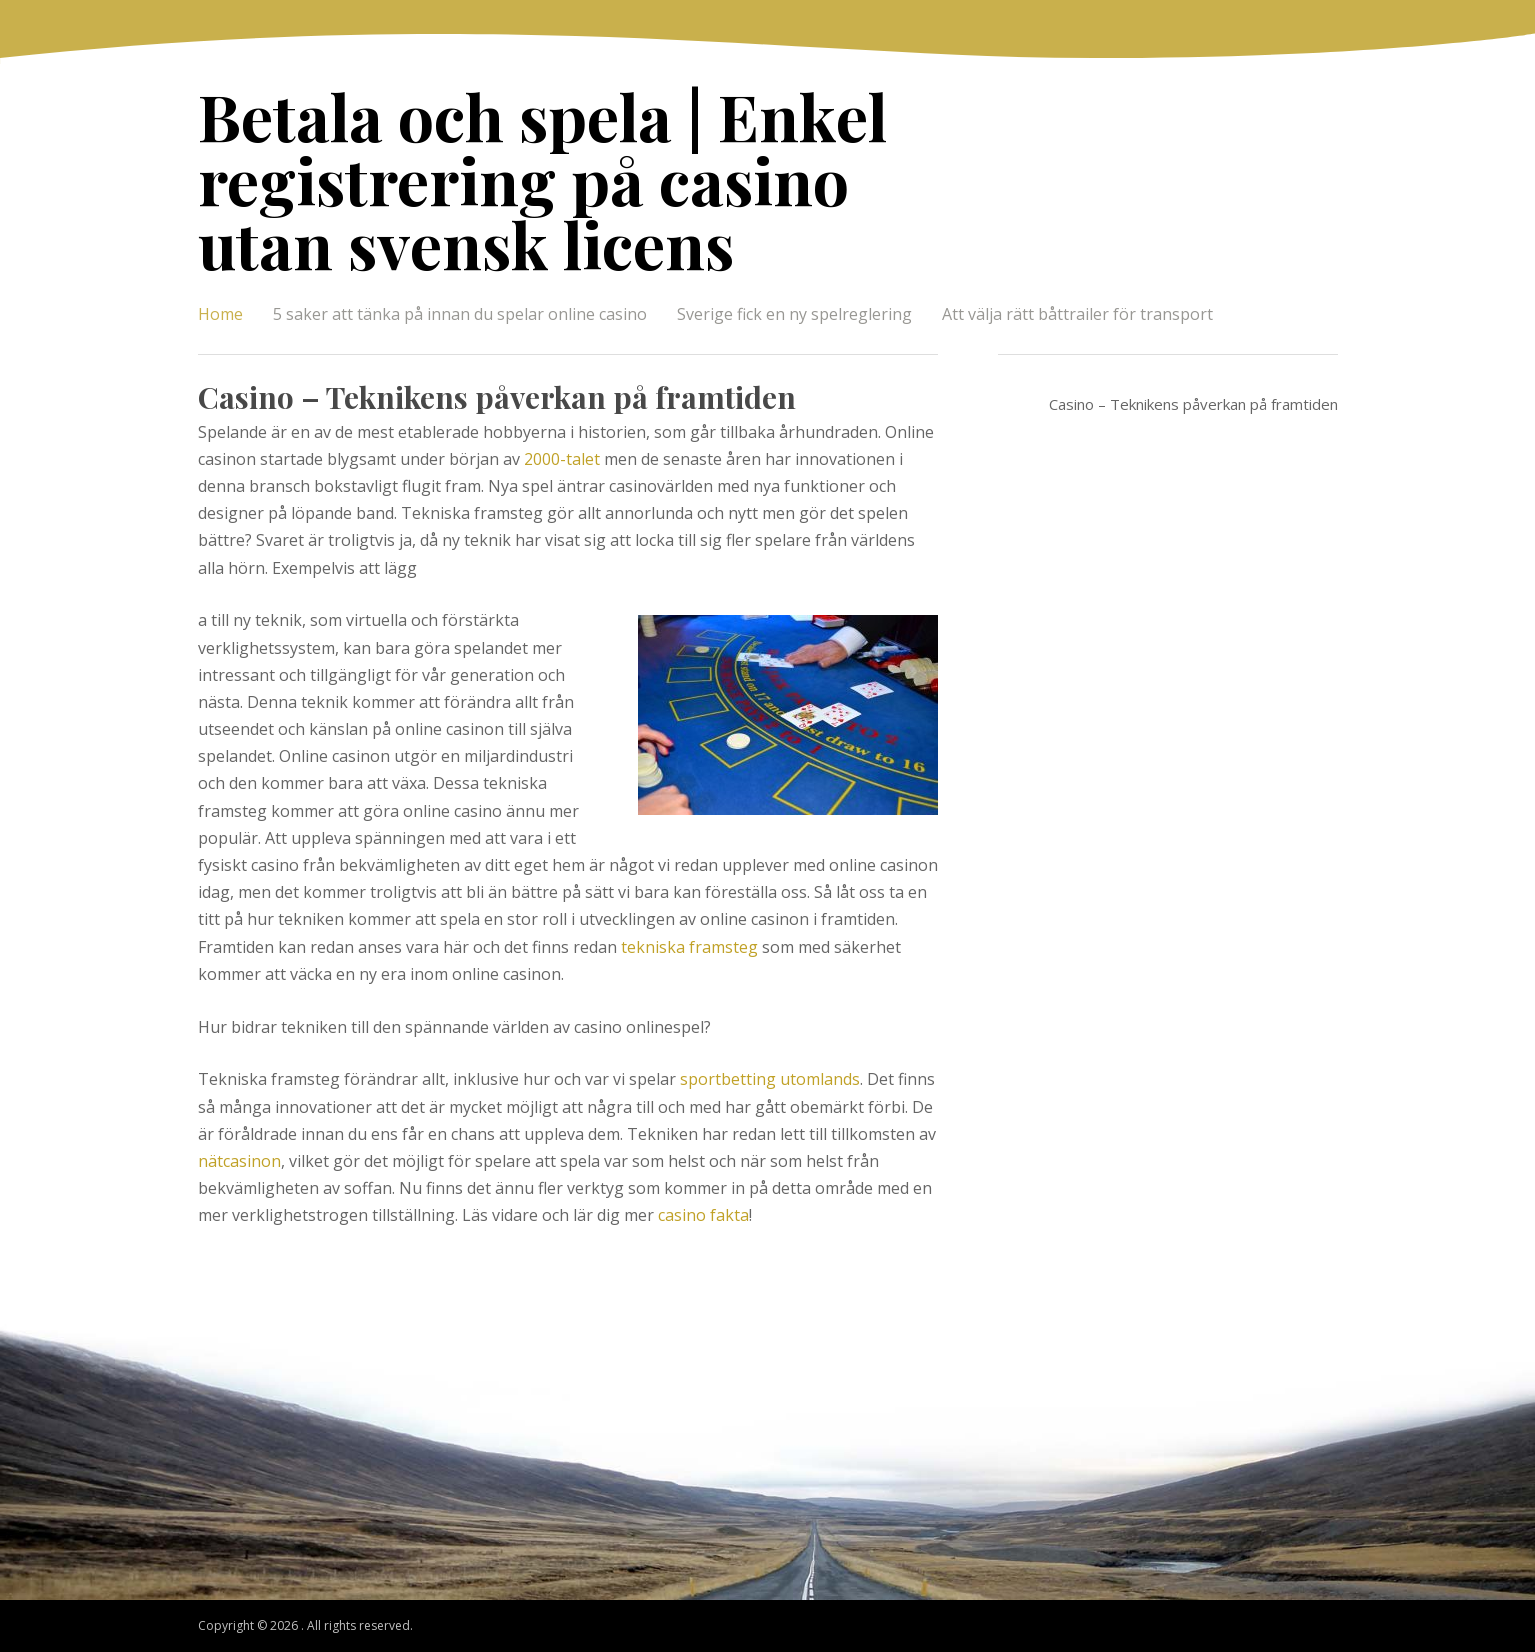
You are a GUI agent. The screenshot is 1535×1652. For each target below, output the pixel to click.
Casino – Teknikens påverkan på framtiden (497, 397)
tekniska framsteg (689, 947)
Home (220, 314)
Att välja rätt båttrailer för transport (1077, 314)
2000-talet (562, 459)
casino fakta (703, 1215)
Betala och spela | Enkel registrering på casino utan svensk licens (542, 179)
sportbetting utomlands (770, 1079)
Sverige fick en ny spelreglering (794, 314)
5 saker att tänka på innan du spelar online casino (460, 314)
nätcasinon (239, 1161)
